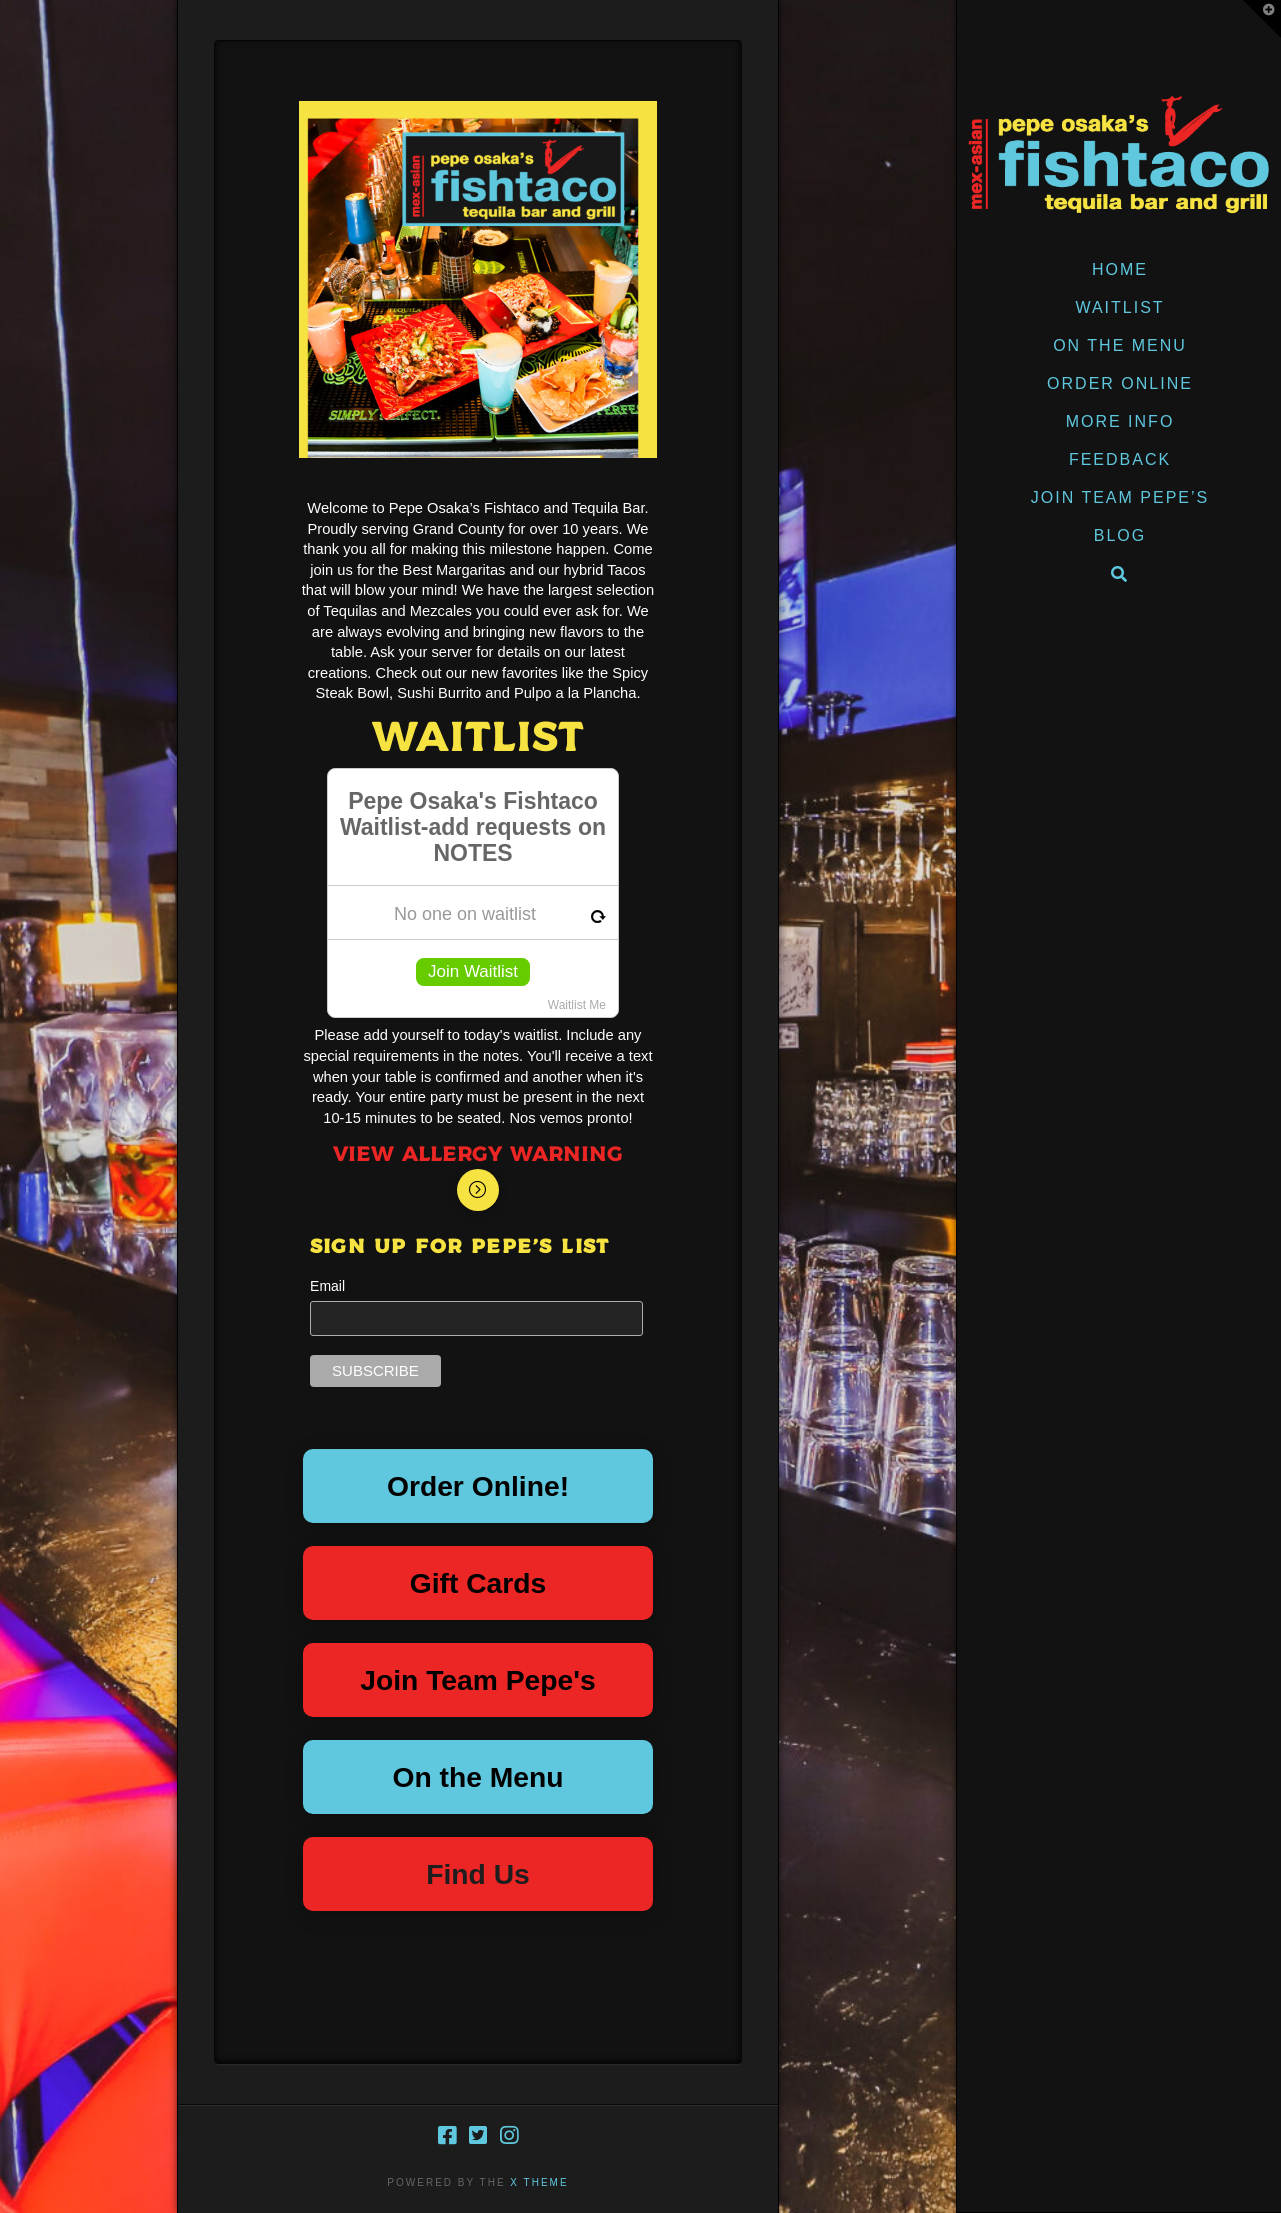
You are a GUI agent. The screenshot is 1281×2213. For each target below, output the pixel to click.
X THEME (539, 2182)
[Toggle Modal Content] (478, 1190)
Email (327, 1286)
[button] (1262, 19)
